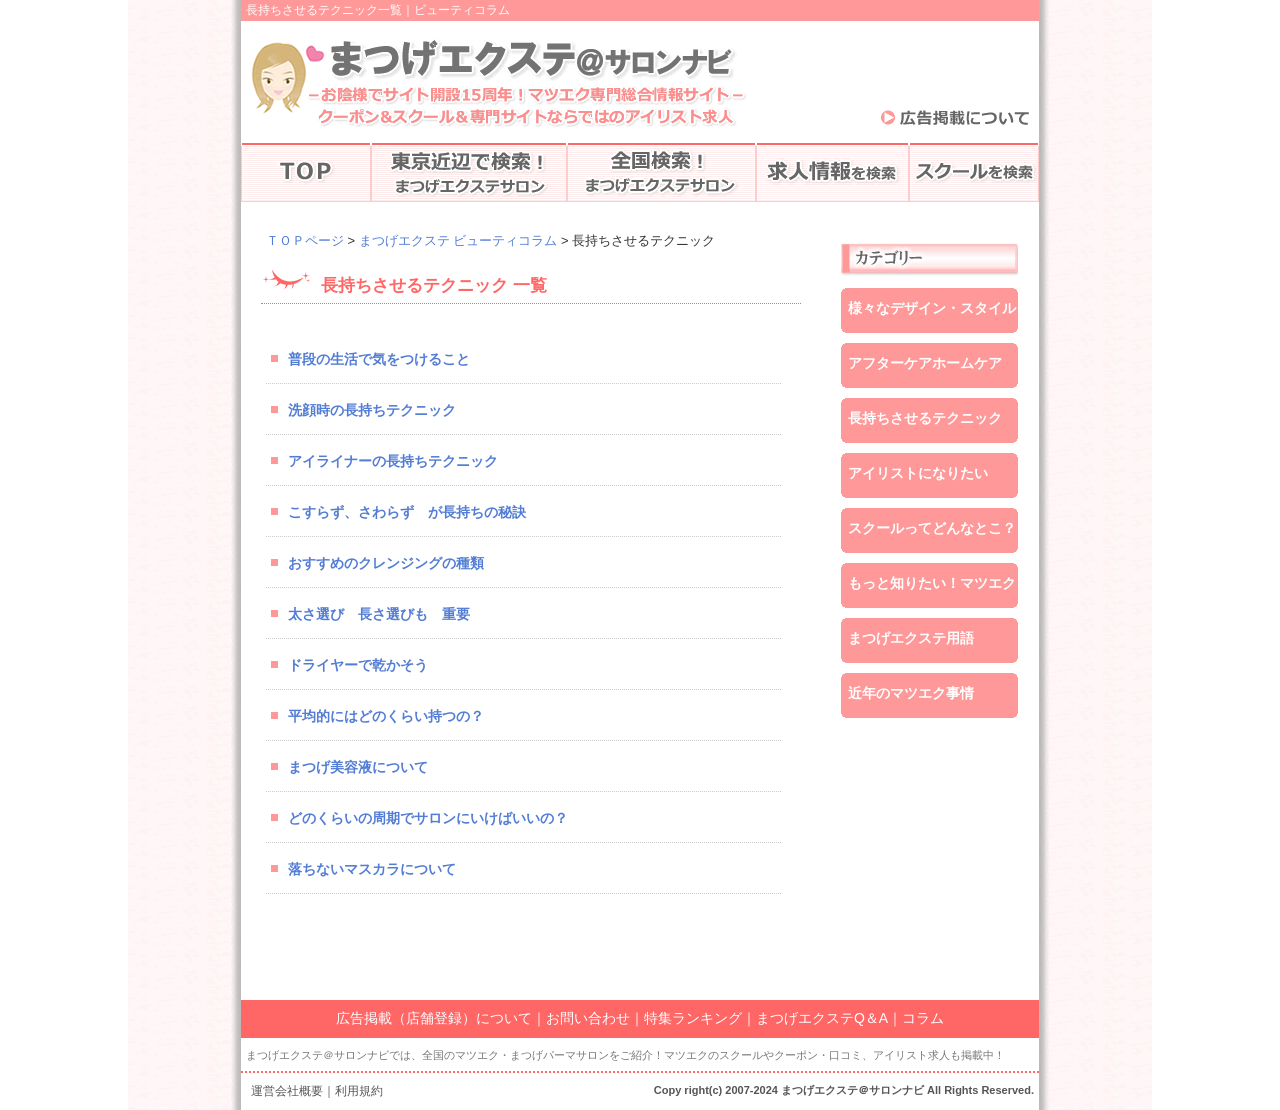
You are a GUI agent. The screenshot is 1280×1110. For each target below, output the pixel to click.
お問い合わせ (588, 1018)
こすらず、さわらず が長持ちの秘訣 (407, 512)
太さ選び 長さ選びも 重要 (379, 614)
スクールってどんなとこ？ (932, 528)
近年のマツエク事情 (911, 693)
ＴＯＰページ (305, 240)
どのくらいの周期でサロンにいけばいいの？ (428, 818)
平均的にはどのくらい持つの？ (386, 716)
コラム (923, 1018)
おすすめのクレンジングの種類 (386, 563)
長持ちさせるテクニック (925, 418)
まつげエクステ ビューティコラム (458, 240)
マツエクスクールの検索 (974, 172)
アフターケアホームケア (925, 363)
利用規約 (359, 1091)
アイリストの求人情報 (832, 172)
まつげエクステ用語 (911, 638)
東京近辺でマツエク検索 (469, 172)
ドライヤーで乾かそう (358, 665)
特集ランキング (693, 1018)
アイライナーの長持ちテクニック (393, 461)
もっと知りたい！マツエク (932, 583)
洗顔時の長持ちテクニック (372, 410)
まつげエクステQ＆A (822, 1018)
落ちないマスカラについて (372, 869)
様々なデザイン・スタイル (932, 308)
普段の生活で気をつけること (379, 359)
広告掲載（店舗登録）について (434, 1018)
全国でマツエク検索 (661, 172)
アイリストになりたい (918, 473)
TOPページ (306, 172)
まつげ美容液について (358, 767)
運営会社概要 (287, 1091)
